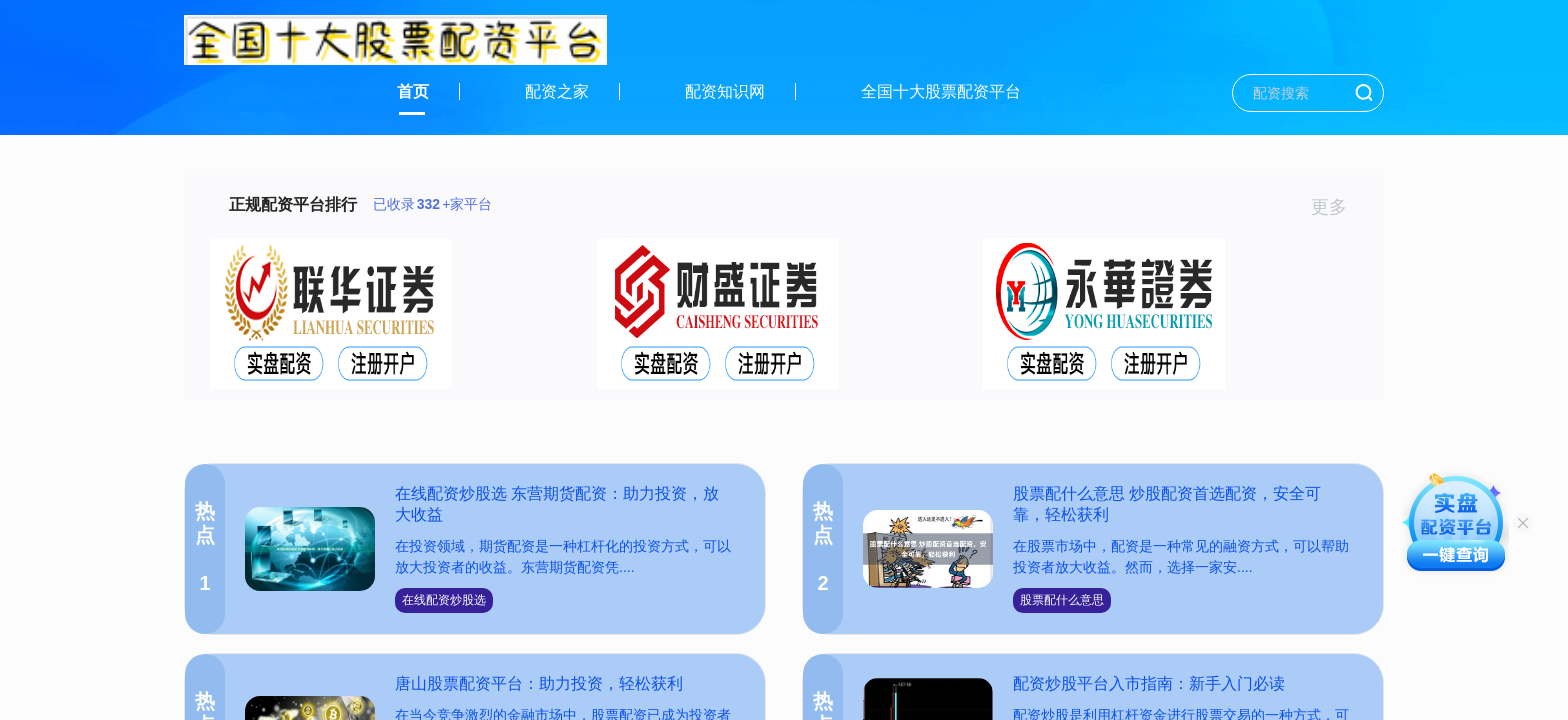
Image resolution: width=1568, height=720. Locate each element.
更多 (1337, 207)
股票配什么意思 (1062, 600)
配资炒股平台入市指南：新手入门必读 (1149, 683)
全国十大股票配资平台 (941, 91)
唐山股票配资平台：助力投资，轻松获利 (539, 683)
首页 (413, 91)
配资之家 (557, 91)
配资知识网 (725, 91)
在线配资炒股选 (444, 600)
